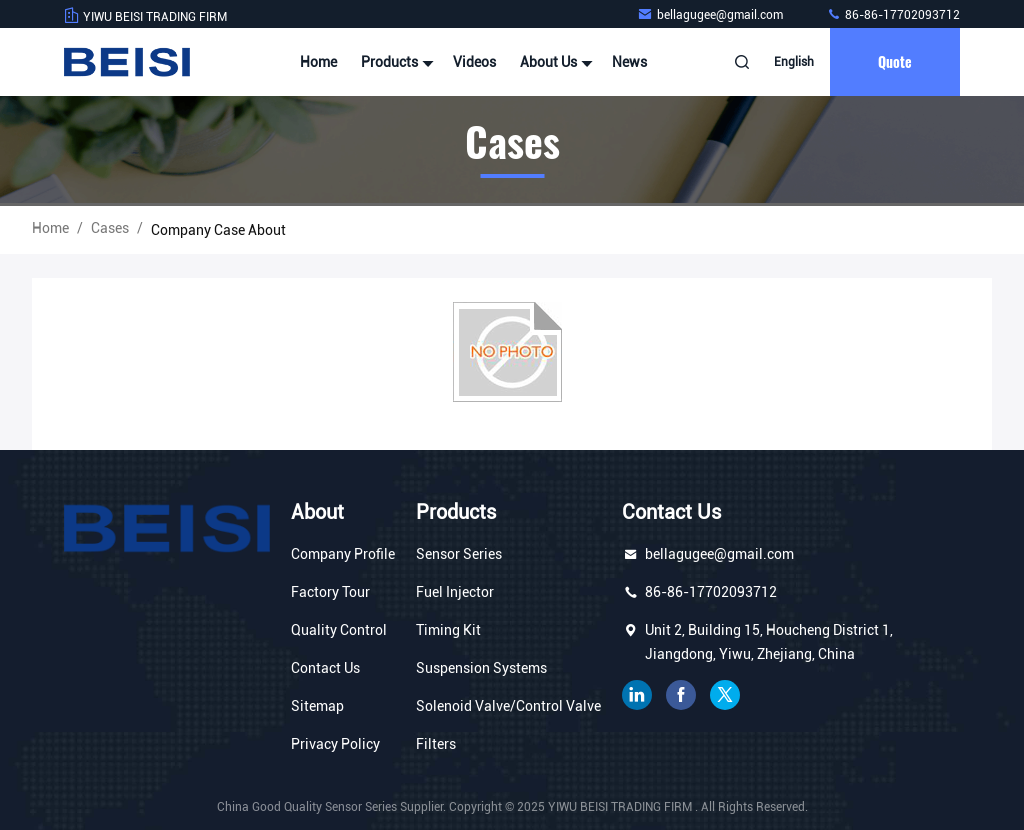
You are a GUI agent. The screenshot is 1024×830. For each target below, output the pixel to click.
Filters (436, 744)
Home (318, 62)
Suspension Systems (481, 668)
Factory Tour (330, 592)
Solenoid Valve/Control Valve (508, 706)
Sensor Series (459, 554)
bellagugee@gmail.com (711, 15)
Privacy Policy (335, 744)
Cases (110, 228)
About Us (554, 62)
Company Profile (343, 554)
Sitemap (317, 706)
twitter (725, 695)
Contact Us (325, 668)
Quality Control (339, 630)
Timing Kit (448, 630)
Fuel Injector (455, 592)
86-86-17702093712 (893, 15)
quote (895, 61)
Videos (474, 62)
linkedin (637, 695)
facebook (681, 695)
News (629, 62)
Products (395, 62)
